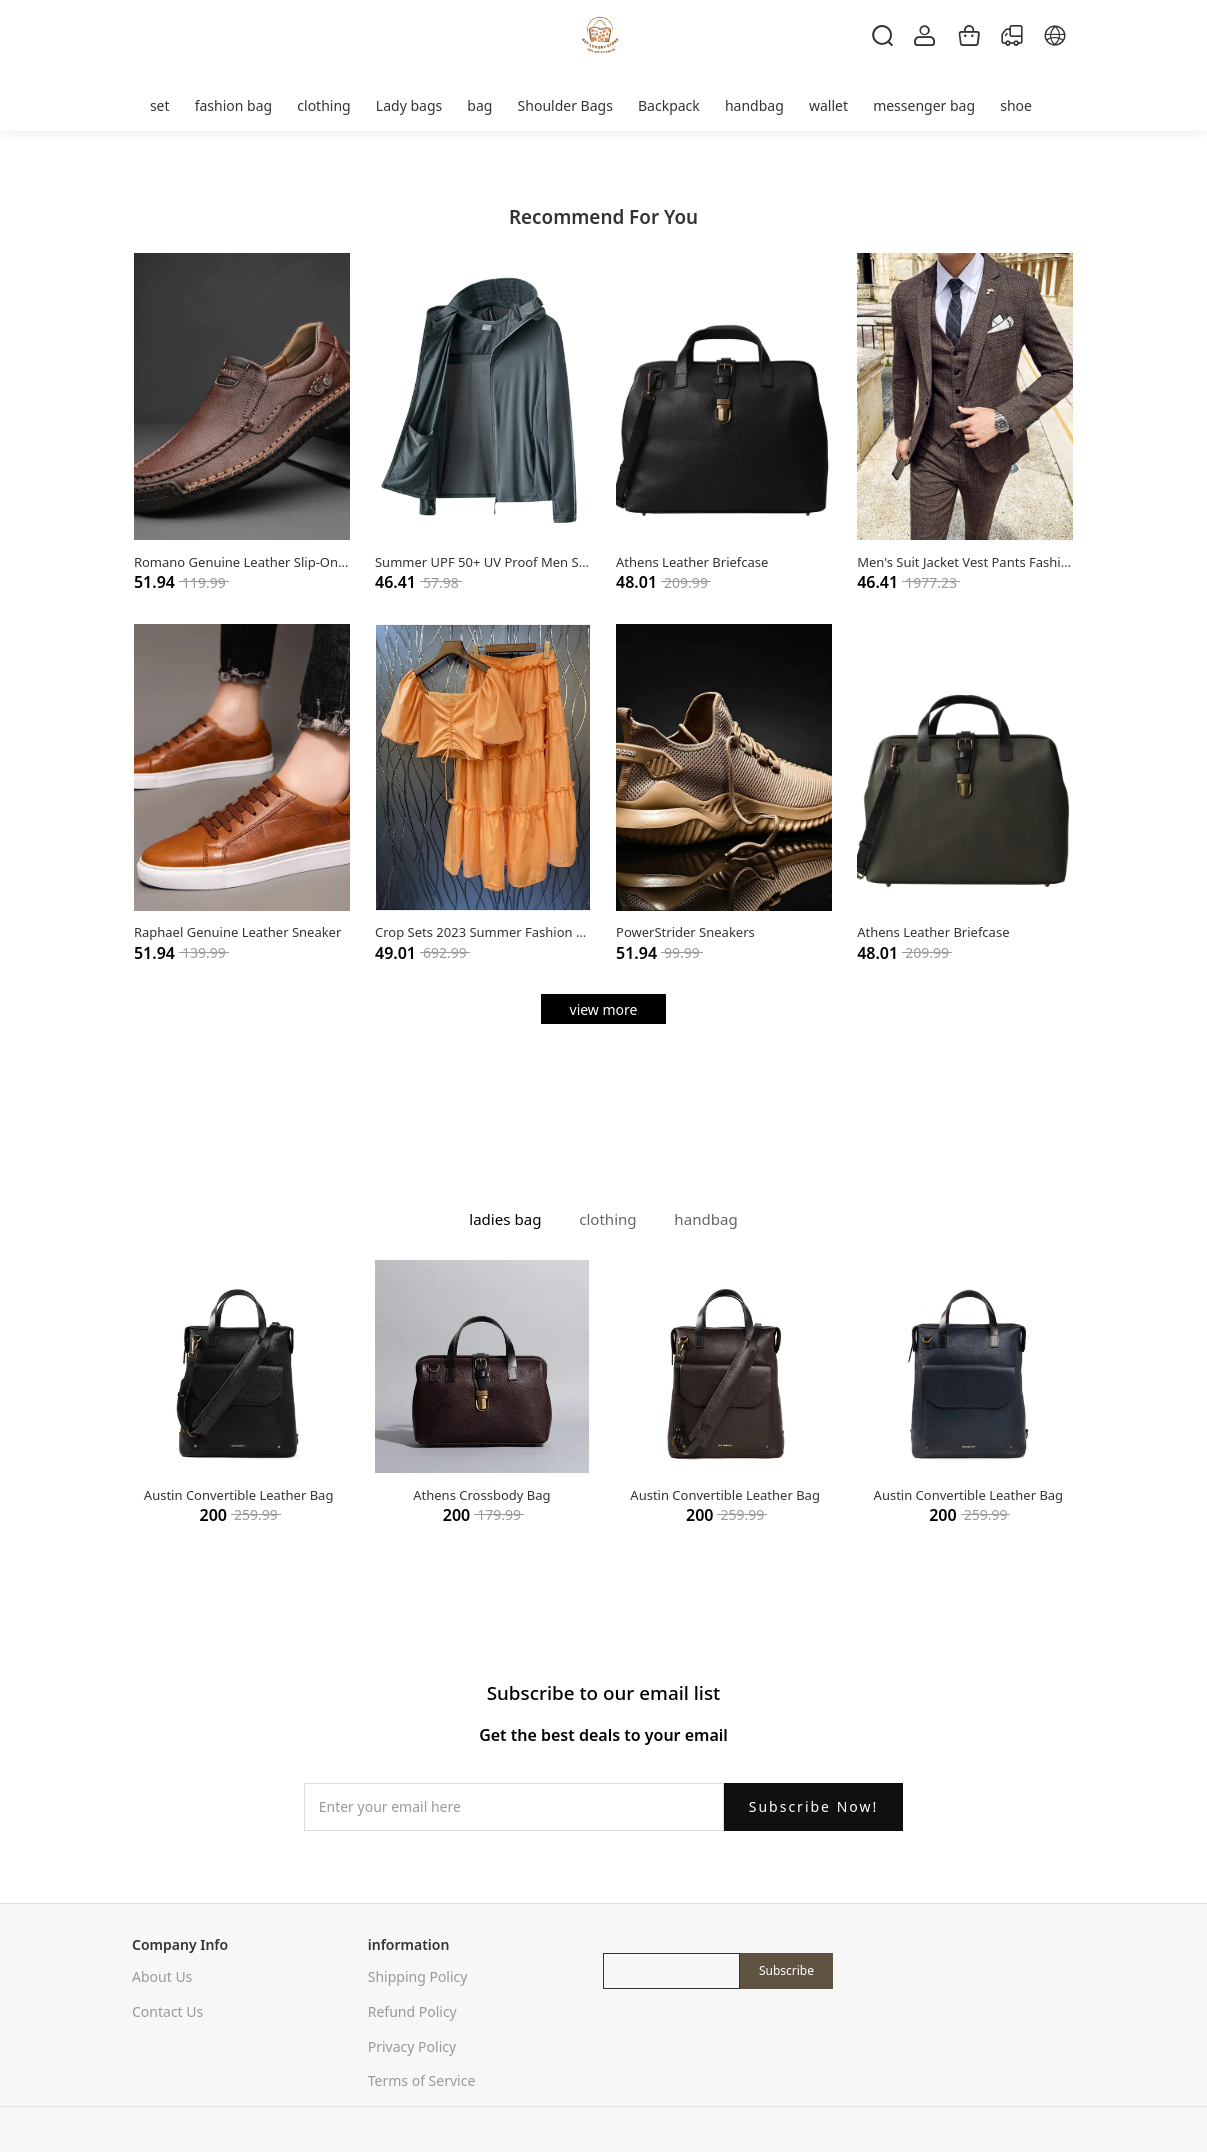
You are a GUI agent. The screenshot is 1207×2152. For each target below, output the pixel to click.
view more (604, 1009)
